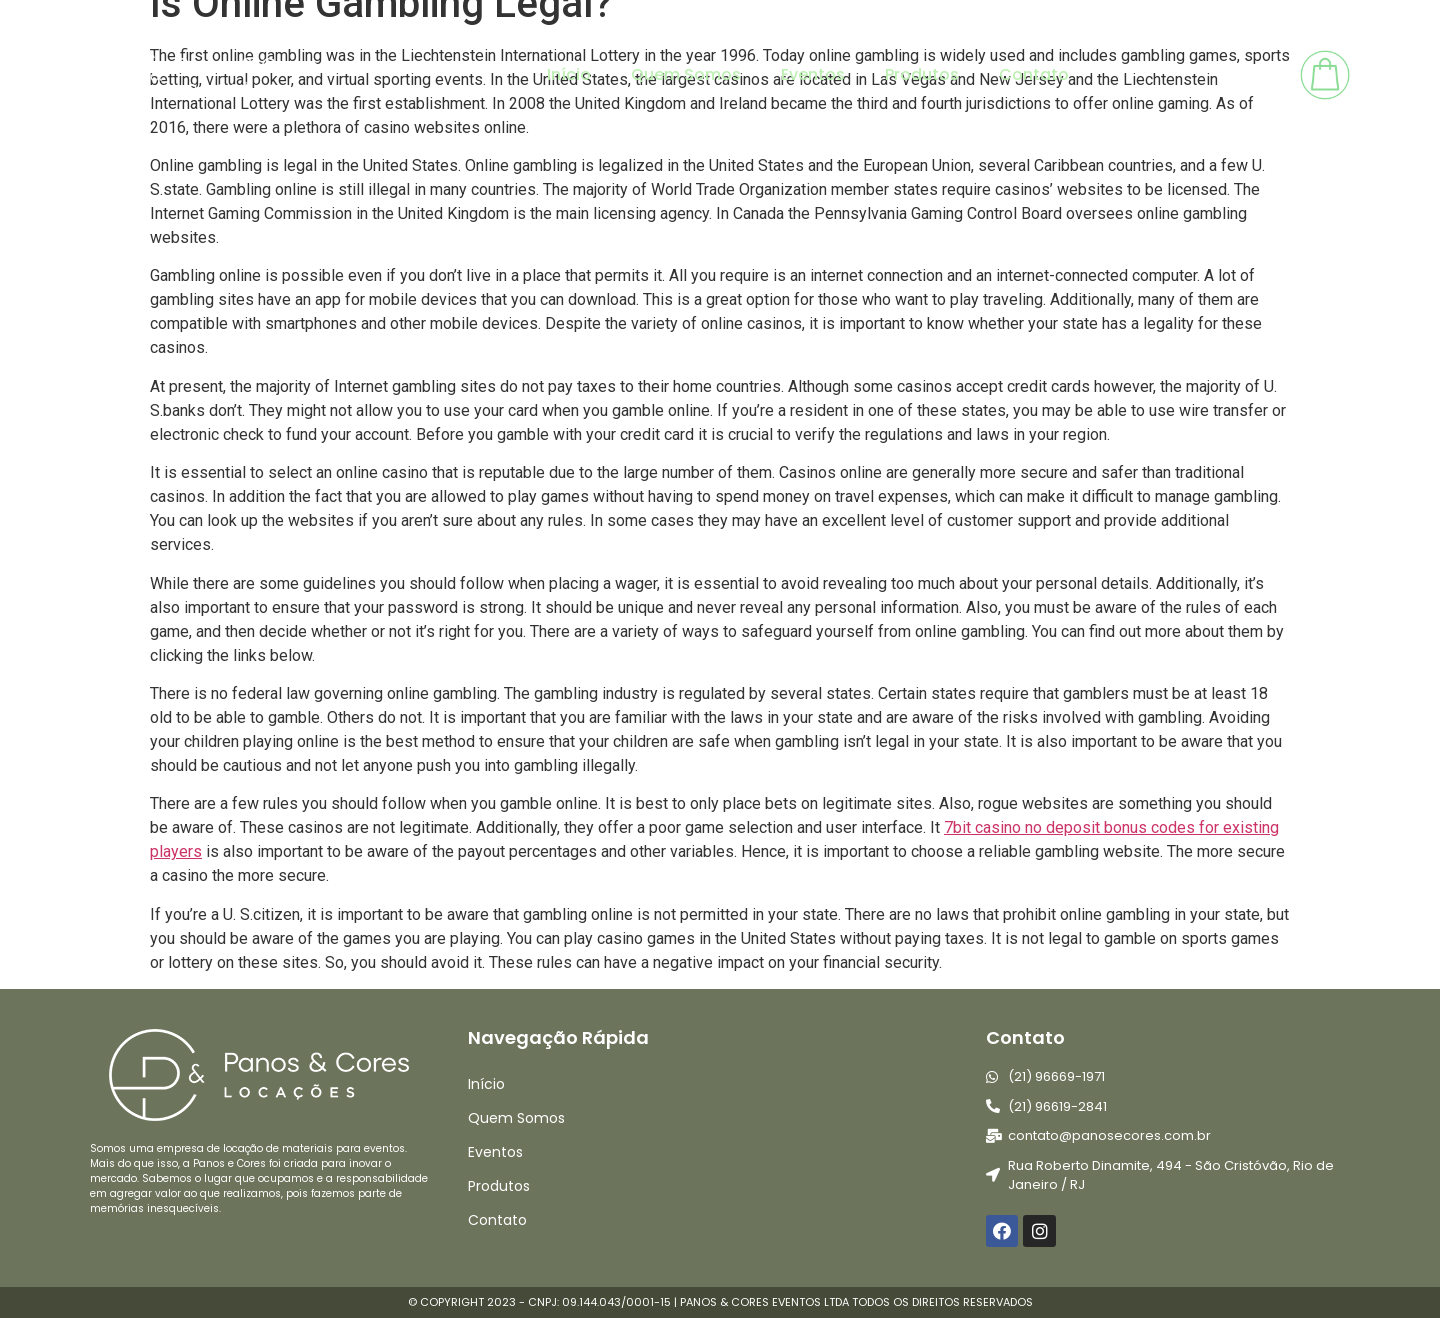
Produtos (922, 74)
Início (569, 74)
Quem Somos (686, 74)
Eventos (813, 74)
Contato (1034, 74)
